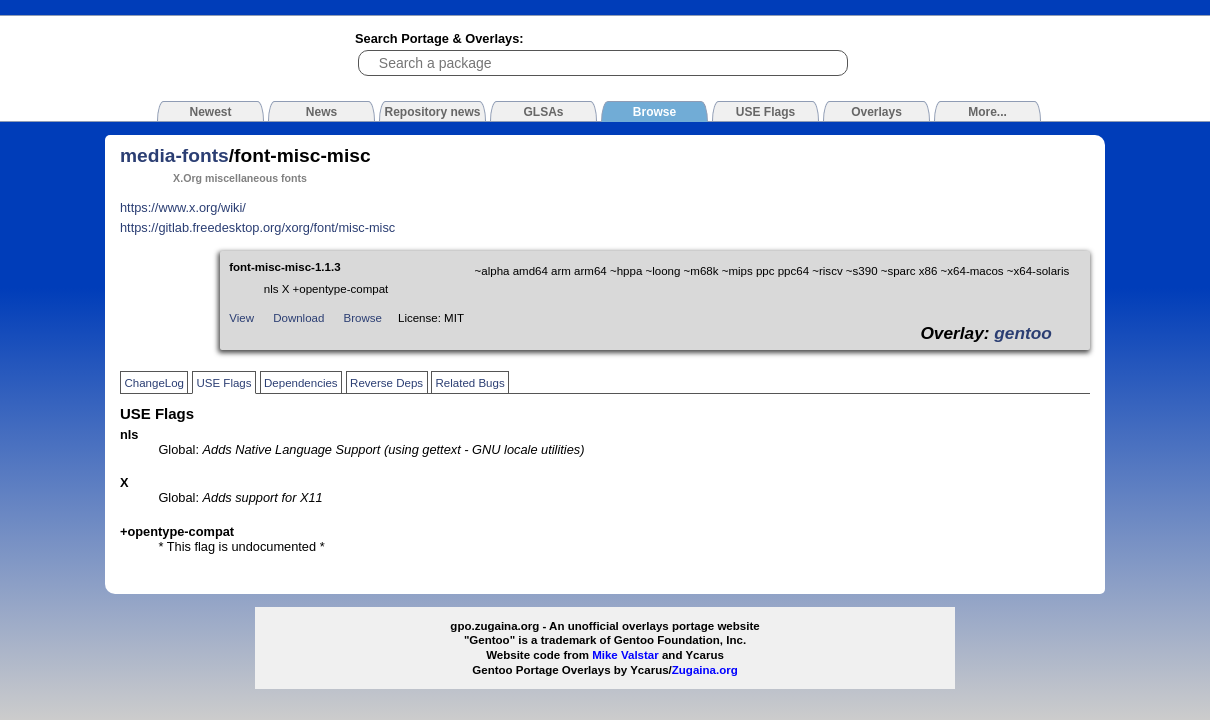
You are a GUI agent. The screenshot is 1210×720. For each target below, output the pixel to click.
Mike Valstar (625, 655)
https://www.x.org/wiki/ (183, 207)
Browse (363, 318)
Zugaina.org (705, 670)
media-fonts (174, 155)
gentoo (1023, 333)
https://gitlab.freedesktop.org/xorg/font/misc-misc (257, 227)
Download (298, 318)
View (241, 318)
